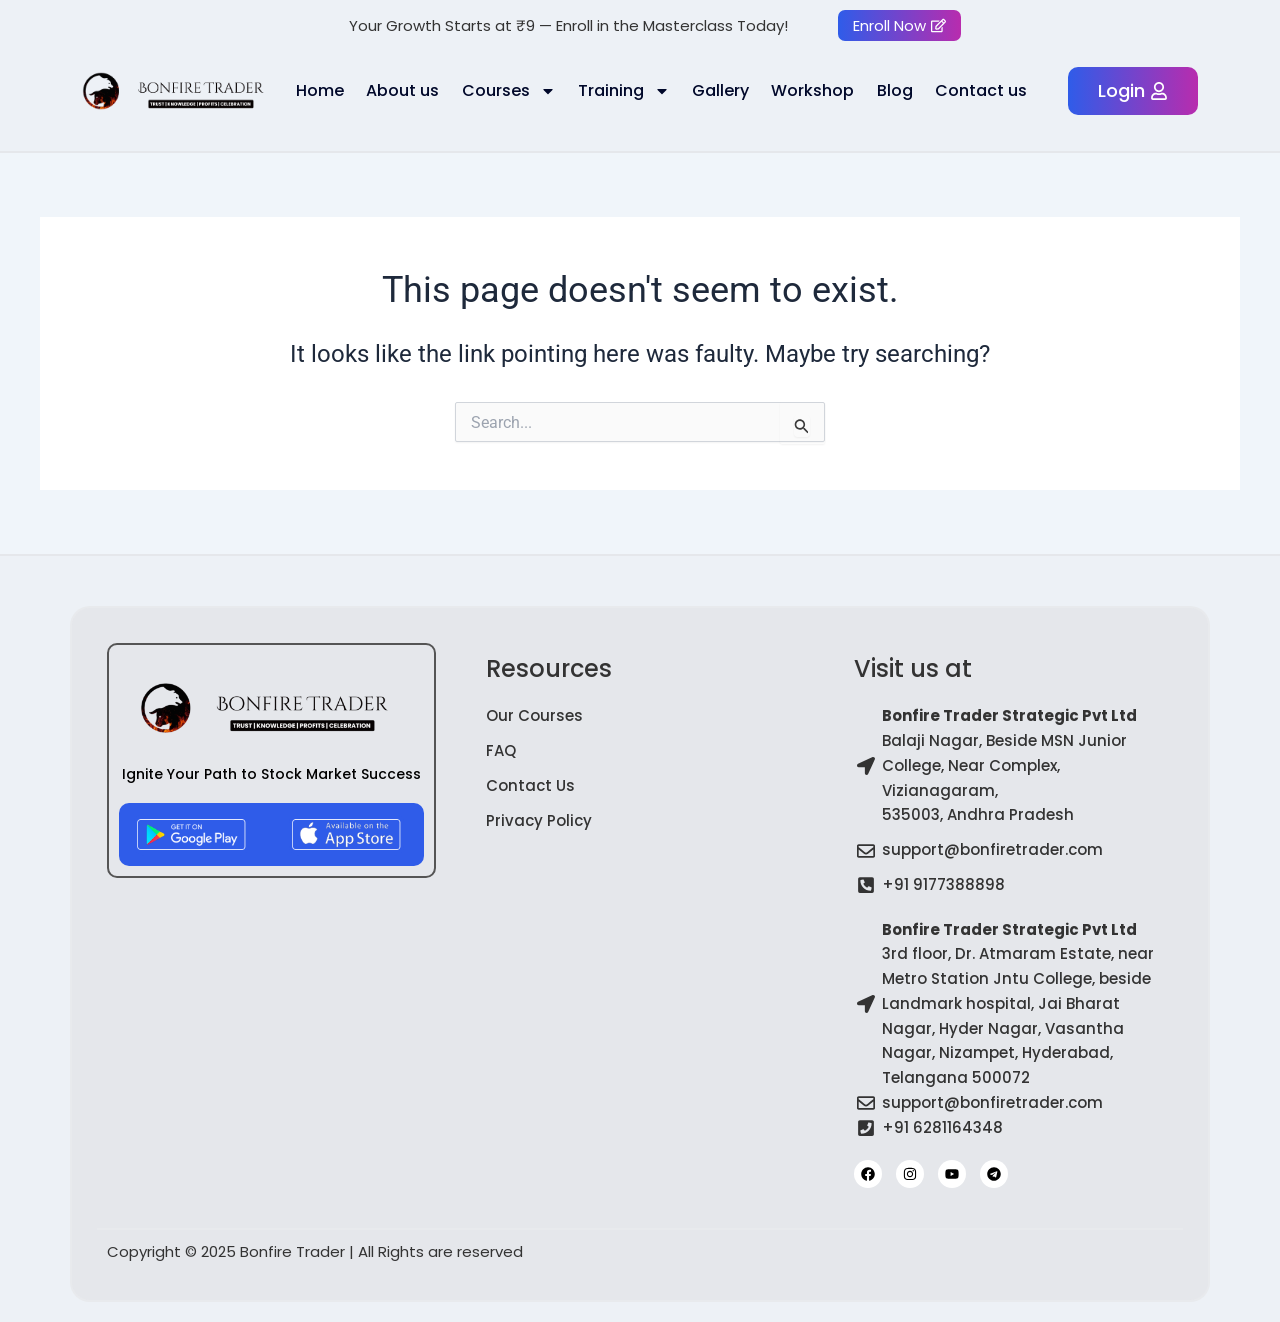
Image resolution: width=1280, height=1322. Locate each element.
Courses (509, 91)
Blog (895, 90)
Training (624, 91)
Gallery (720, 90)
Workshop (812, 90)
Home (320, 90)
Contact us (981, 90)
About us (402, 90)
